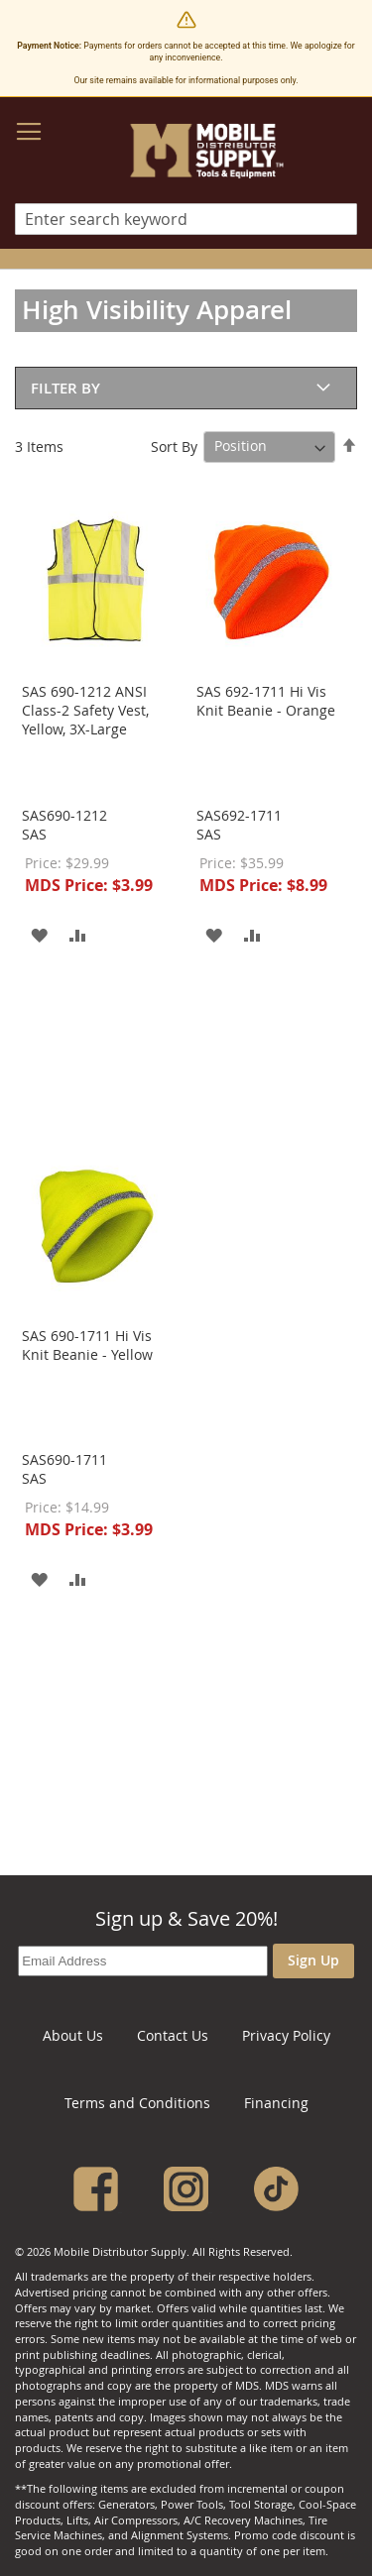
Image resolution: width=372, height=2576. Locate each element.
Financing (276, 2102)
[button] (39, 933)
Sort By (174, 445)
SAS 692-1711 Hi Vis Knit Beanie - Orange (265, 701)
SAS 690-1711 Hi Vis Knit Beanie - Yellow (87, 1345)
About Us (73, 2035)
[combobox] (186, 219)
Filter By (65, 388)
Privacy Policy (286, 2035)
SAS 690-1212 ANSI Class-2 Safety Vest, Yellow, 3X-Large (85, 710)
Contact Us (172, 2035)
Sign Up (313, 1960)
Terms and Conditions (137, 2102)
